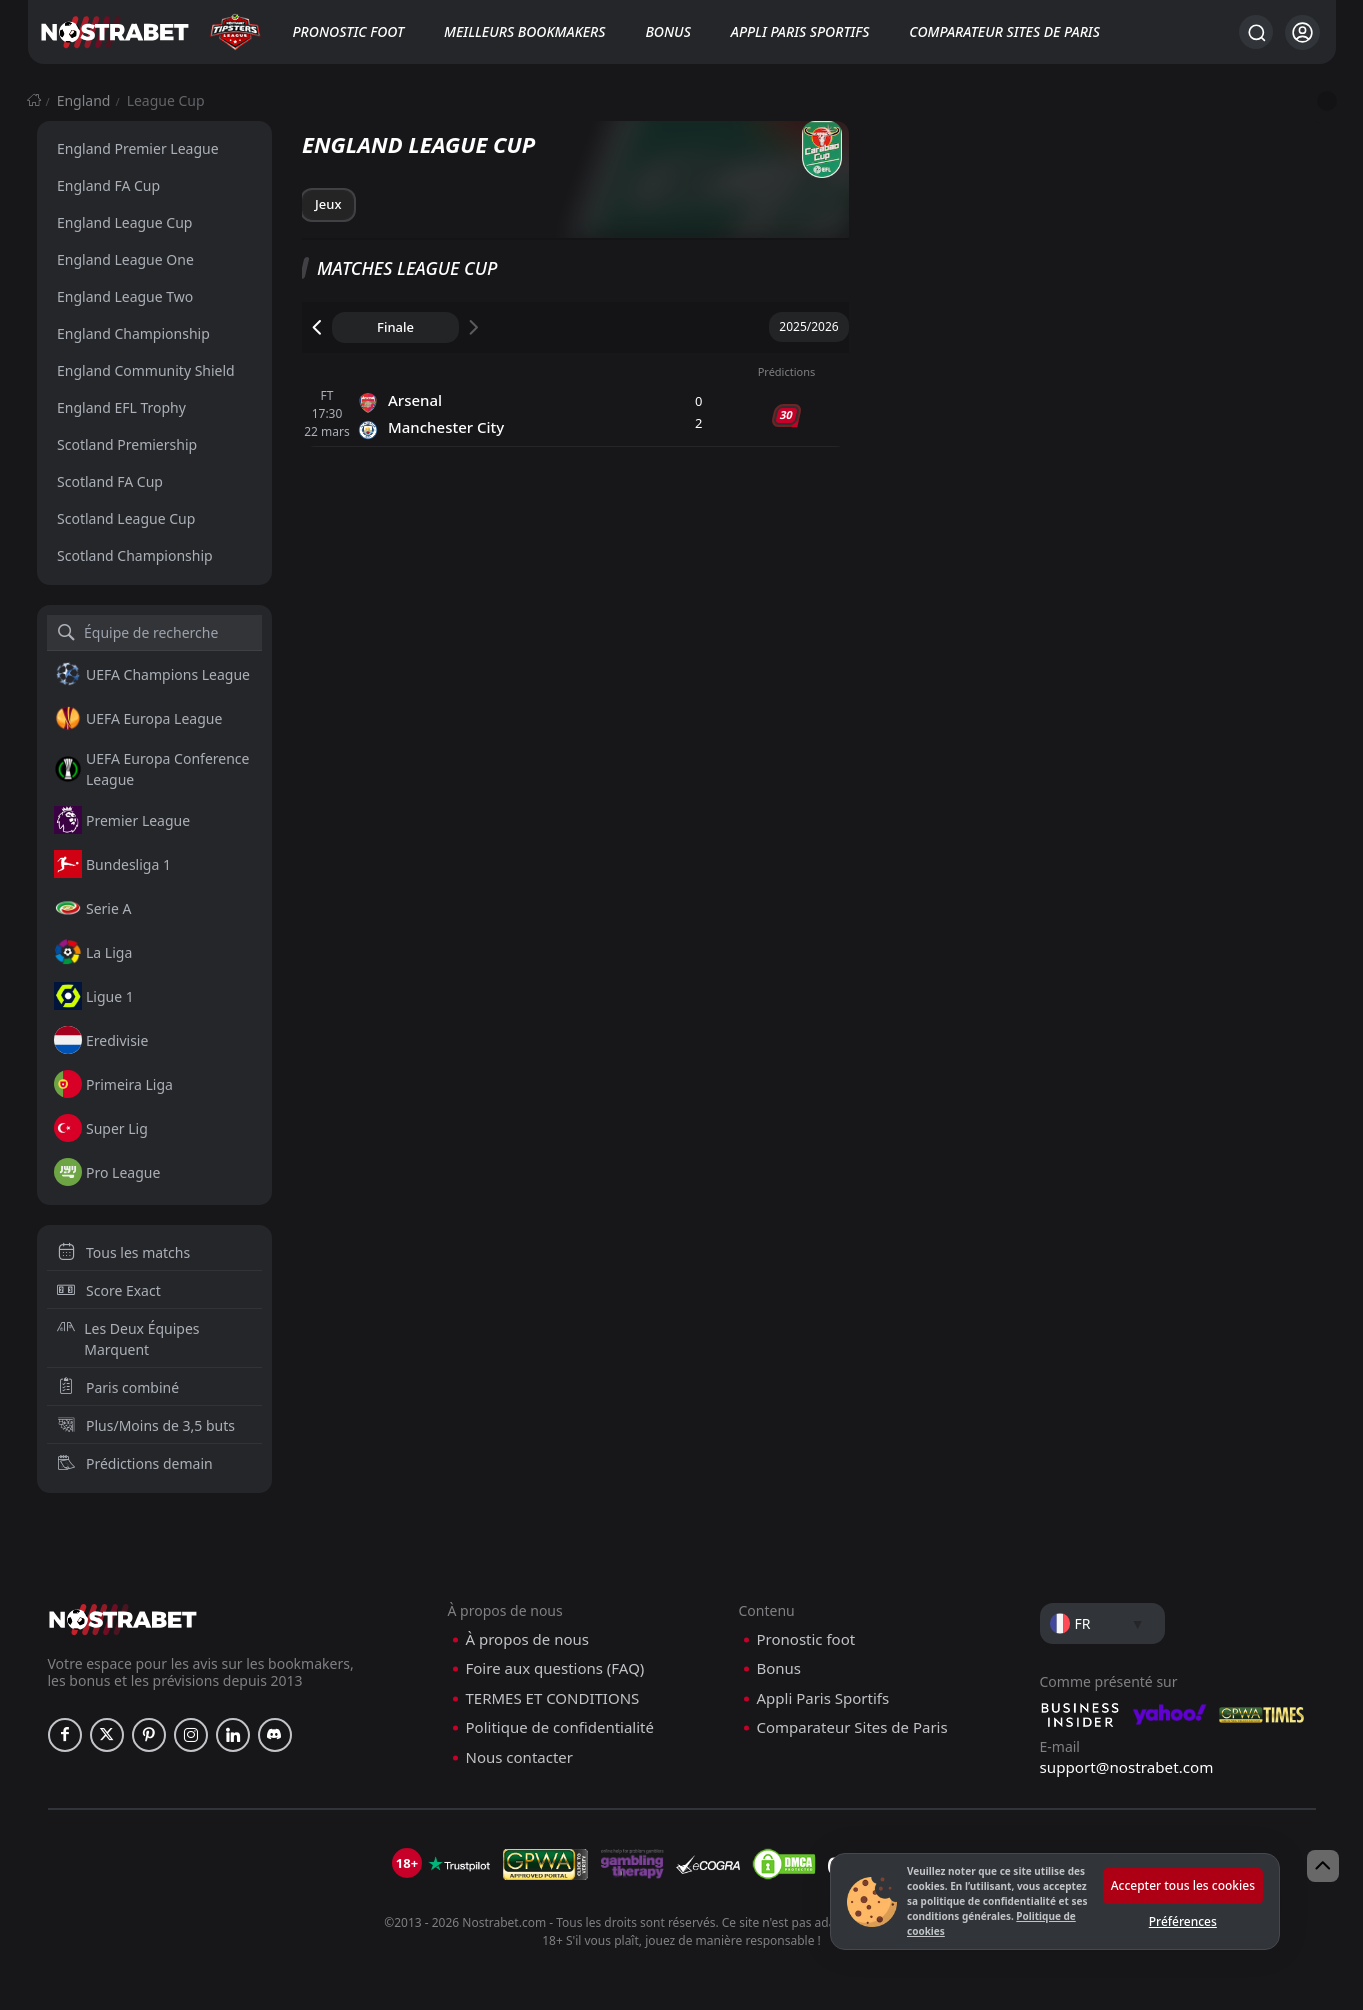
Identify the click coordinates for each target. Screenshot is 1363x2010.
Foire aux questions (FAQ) (555, 1668)
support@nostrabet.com (1127, 1767)
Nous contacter (519, 1757)
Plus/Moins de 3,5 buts (146, 1425)
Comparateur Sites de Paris (1004, 31)
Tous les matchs (123, 1252)
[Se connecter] (1302, 32)
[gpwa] (545, 1864)
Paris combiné (118, 1387)
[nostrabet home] (123, 1619)
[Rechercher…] (1256, 32)
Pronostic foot (348, 31)
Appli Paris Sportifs (800, 31)
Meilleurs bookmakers (524, 31)
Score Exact (109, 1290)
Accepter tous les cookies (1183, 1885)
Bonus (667, 31)
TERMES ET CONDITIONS (553, 1698)
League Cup (166, 100)
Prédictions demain (135, 1463)
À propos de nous (527, 1639)
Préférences (1183, 1921)
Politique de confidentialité (560, 1727)
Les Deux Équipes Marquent (128, 1339)
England (84, 100)
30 (787, 414)
